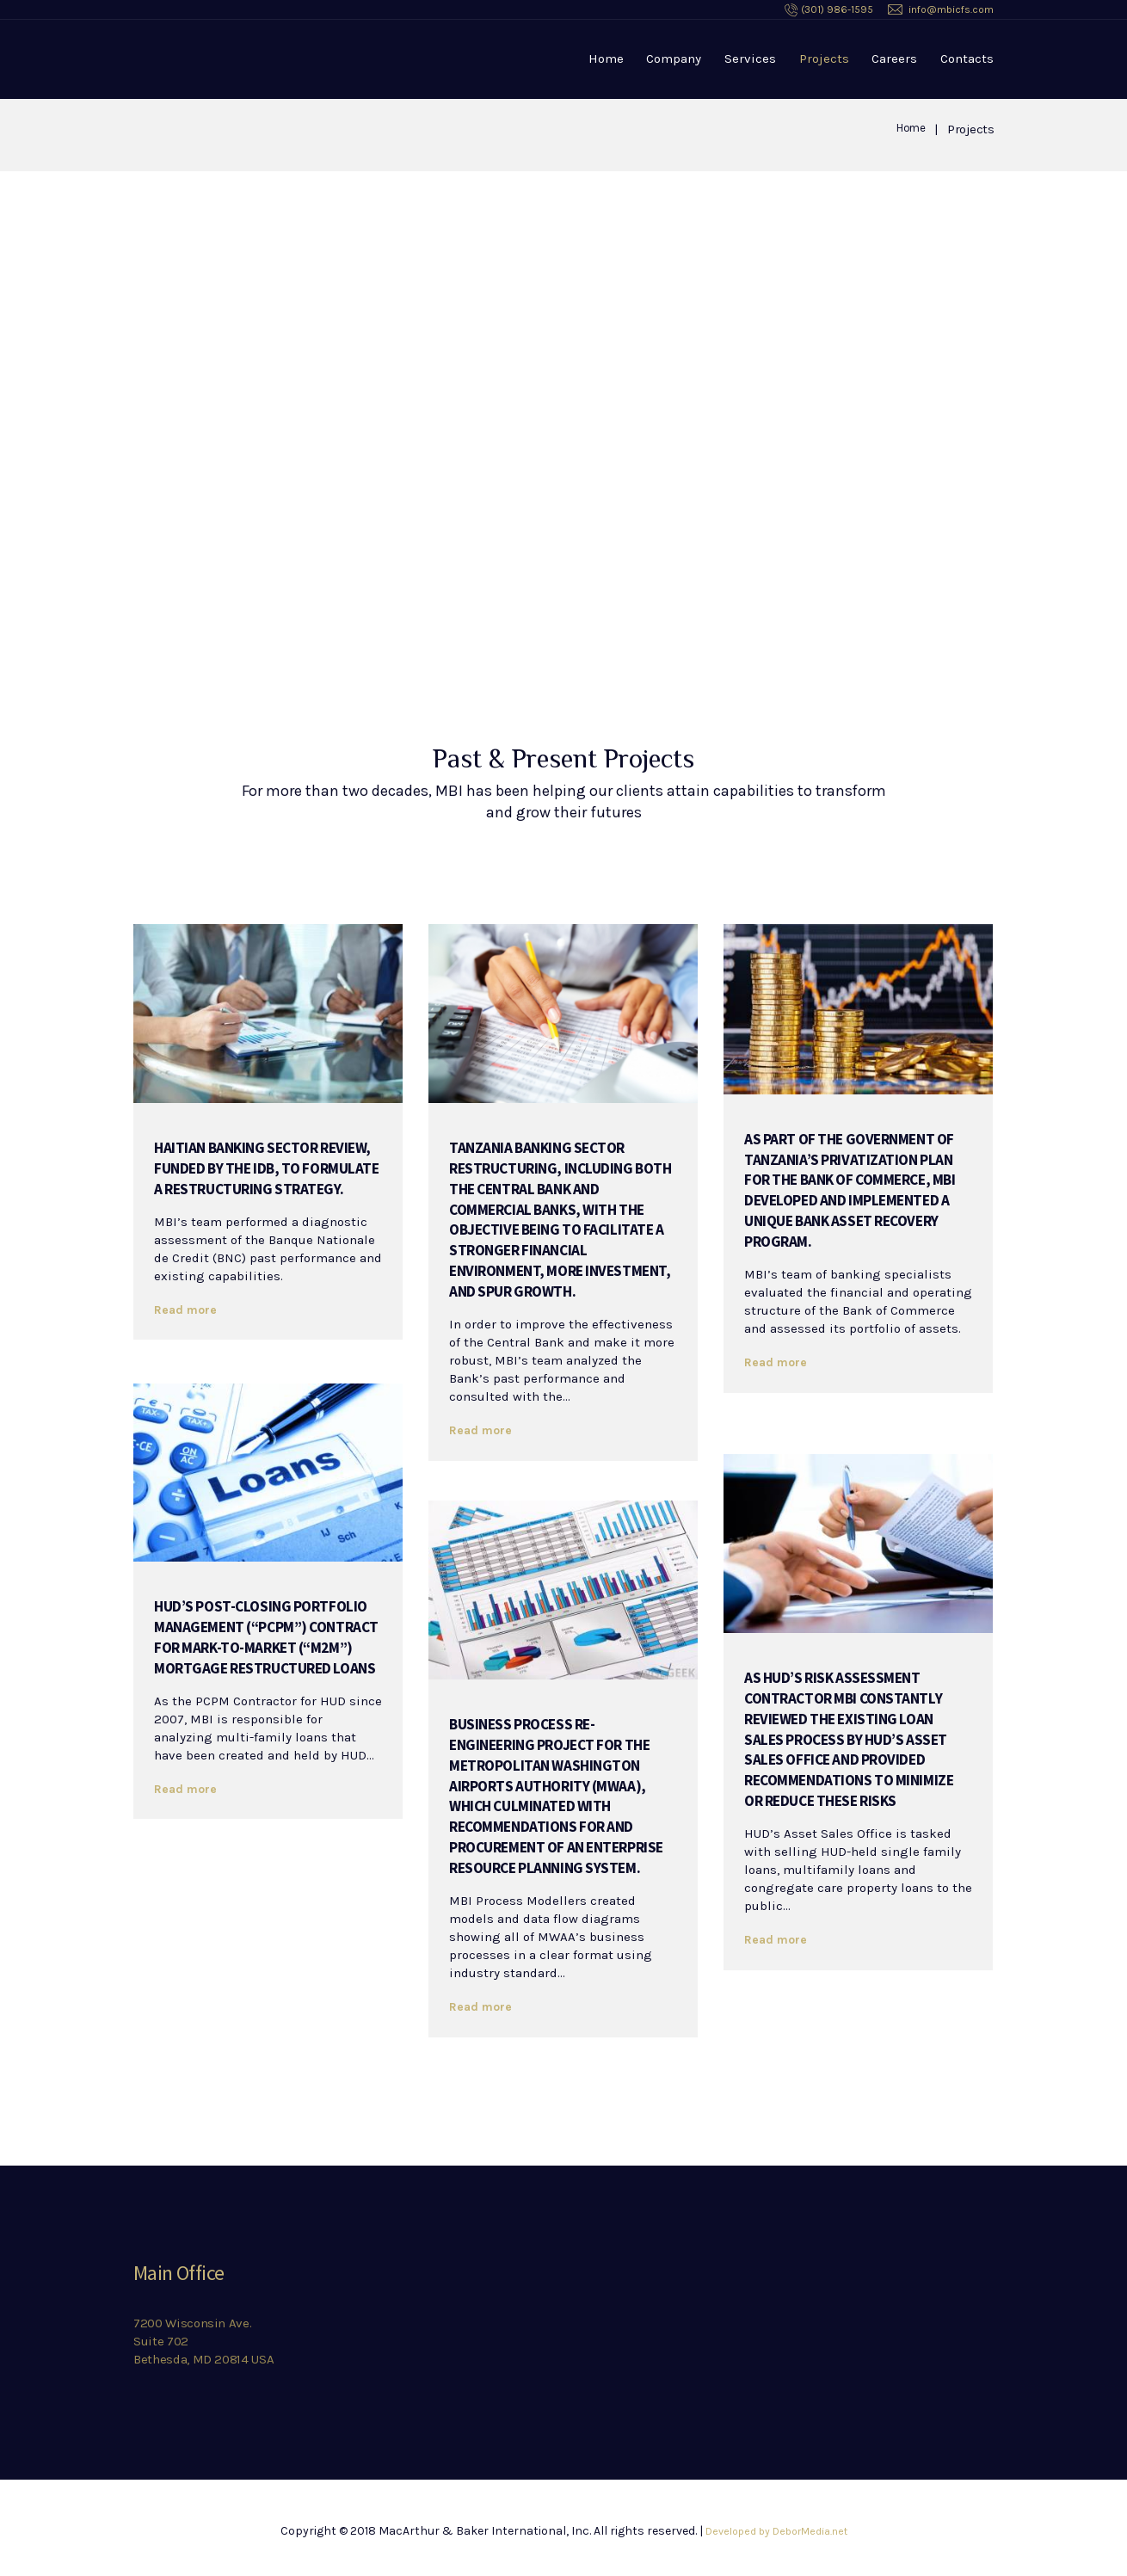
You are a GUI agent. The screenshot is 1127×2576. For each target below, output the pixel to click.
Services (750, 58)
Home (606, 58)
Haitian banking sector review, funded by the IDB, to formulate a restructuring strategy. (262, 1176)
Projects (824, 58)
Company (673, 58)
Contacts (967, 58)
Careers (894, 58)
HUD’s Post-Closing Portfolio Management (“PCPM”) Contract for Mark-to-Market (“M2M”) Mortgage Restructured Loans (257, 1654)
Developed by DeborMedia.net (776, 2531)
